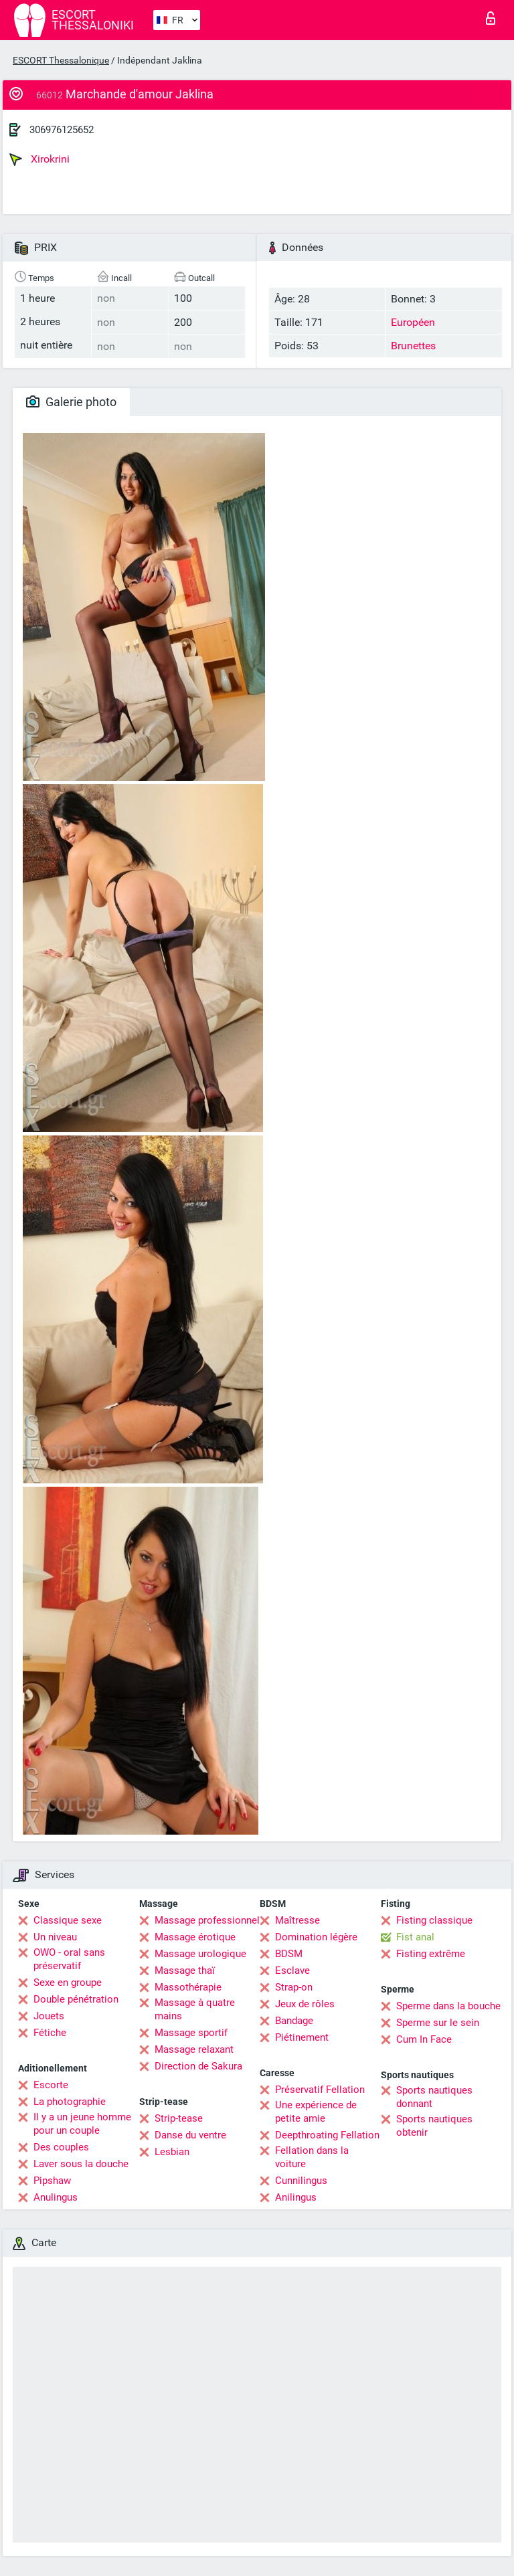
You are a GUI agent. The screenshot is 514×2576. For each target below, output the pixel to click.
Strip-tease (179, 2118)
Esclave (292, 1970)
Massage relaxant (194, 2049)
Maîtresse (297, 1920)
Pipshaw (52, 2181)
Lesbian (172, 2152)
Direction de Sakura (198, 2066)
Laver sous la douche (80, 2164)
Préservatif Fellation (320, 2090)
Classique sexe (67, 1920)
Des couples (61, 2147)
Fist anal (415, 1937)
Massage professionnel (207, 1920)
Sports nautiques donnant (434, 2097)
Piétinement (302, 2037)
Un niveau (55, 1937)
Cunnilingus (301, 2181)
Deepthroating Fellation (327, 2135)
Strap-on (294, 1987)
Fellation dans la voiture (312, 2157)
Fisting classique (434, 1920)
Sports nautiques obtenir (434, 2125)
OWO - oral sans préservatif (69, 1959)
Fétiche (49, 2033)
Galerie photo (71, 402)
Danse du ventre (190, 2135)
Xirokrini (39, 159)
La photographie (69, 2102)
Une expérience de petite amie (316, 2111)
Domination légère (316, 1937)
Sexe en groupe (67, 1982)
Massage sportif (191, 2033)
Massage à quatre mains (195, 2009)
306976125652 (61, 130)
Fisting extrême (430, 1954)
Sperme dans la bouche (448, 2006)
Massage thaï (185, 1970)
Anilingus (296, 2197)
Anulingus (55, 2197)
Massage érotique (195, 1937)
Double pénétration (75, 1999)
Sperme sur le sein (437, 2023)
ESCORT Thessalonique (61, 60)
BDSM (289, 1954)
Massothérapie (188, 1987)
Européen (413, 322)
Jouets (48, 2016)
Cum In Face (424, 2039)
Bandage (294, 2021)
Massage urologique (200, 1954)
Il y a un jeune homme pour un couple (82, 2123)
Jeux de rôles (305, 2004)
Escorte (50, 2085)
